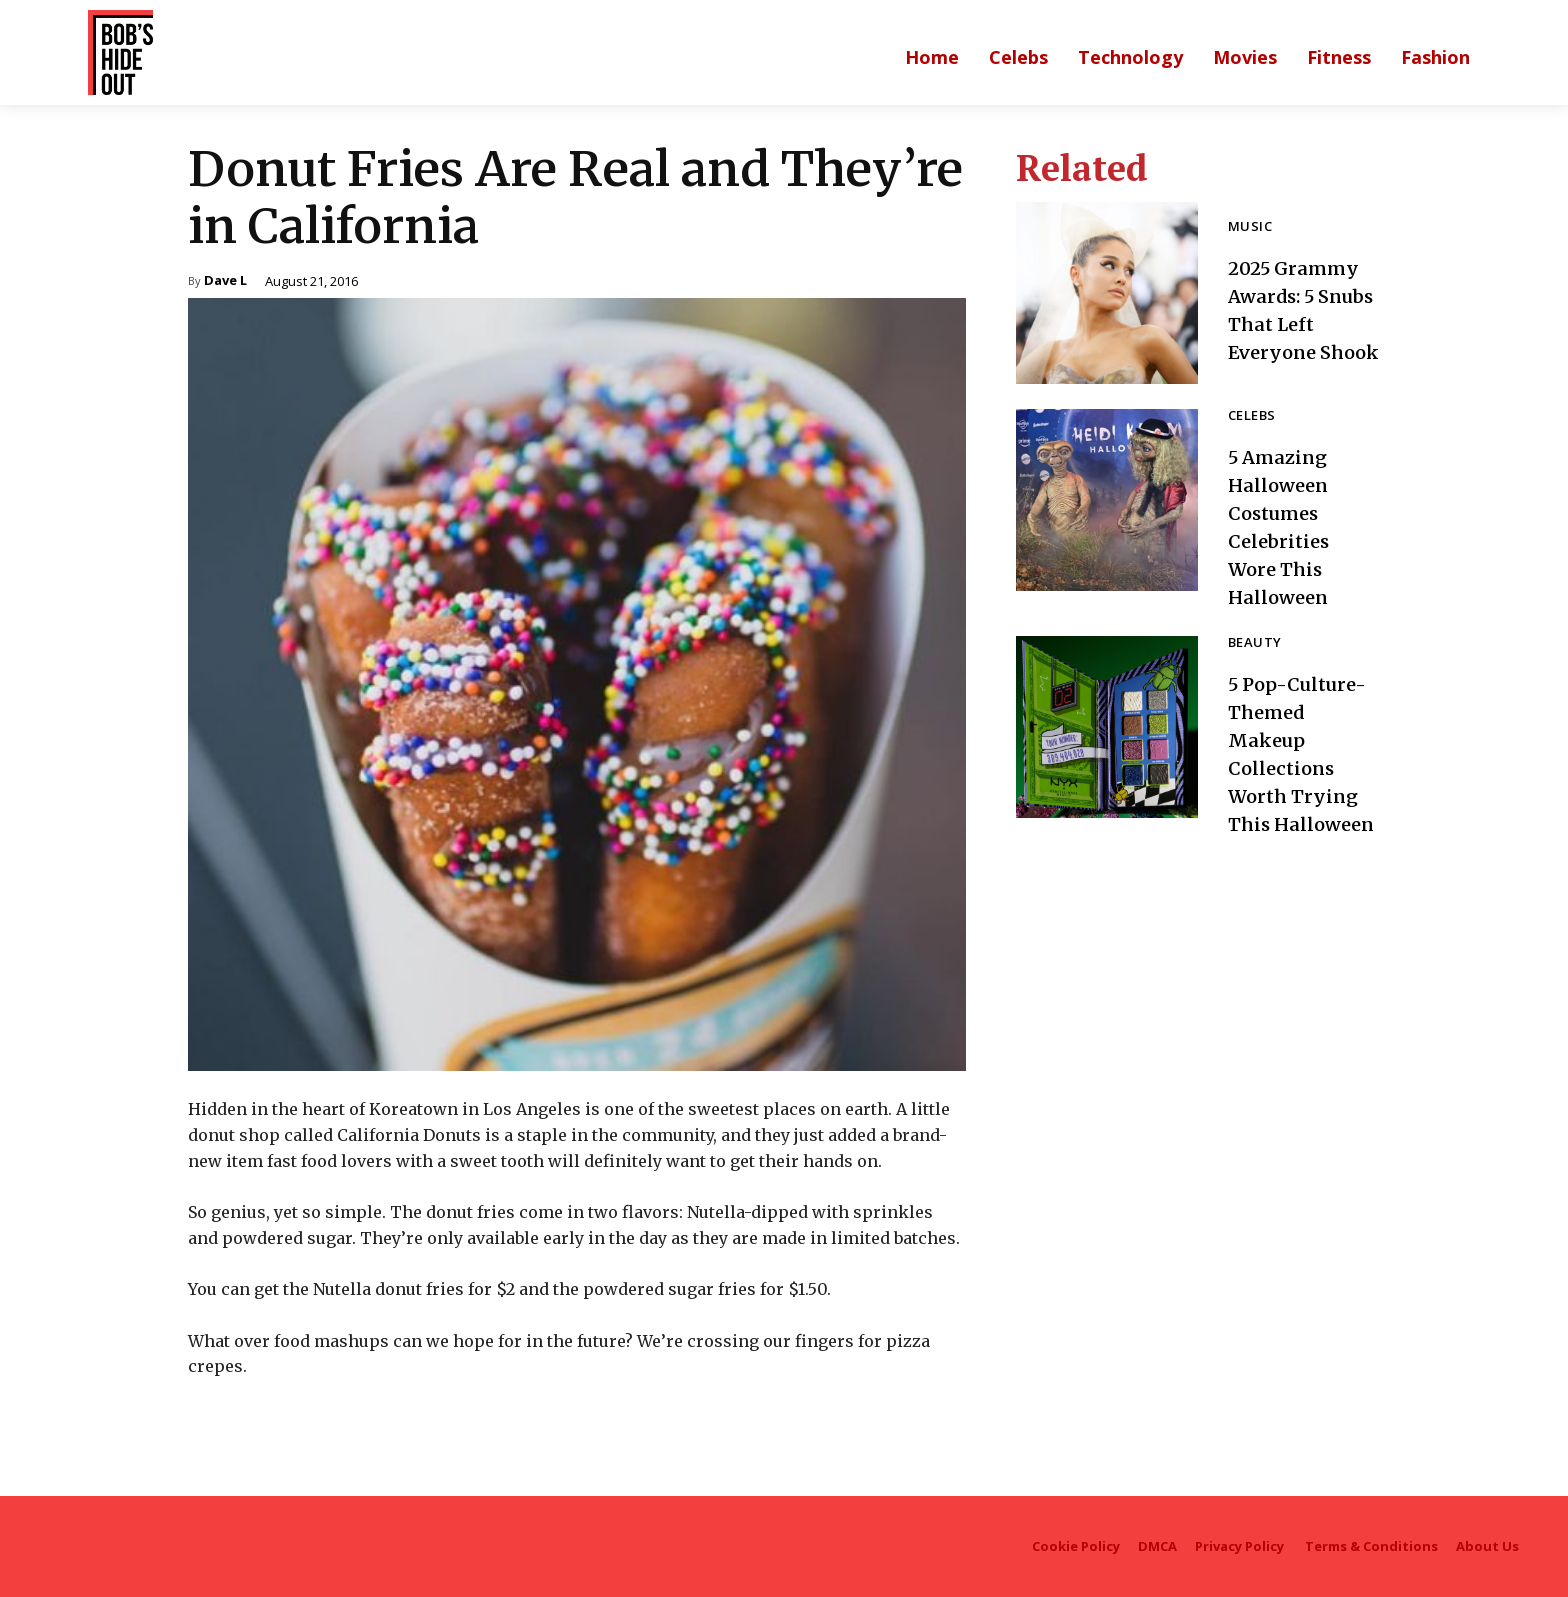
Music (1250, 213)
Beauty (1254, 643)
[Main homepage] (932, 57)
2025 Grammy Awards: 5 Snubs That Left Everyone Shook (1300, 309)
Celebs (1251, 416)
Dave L (225, 281)
